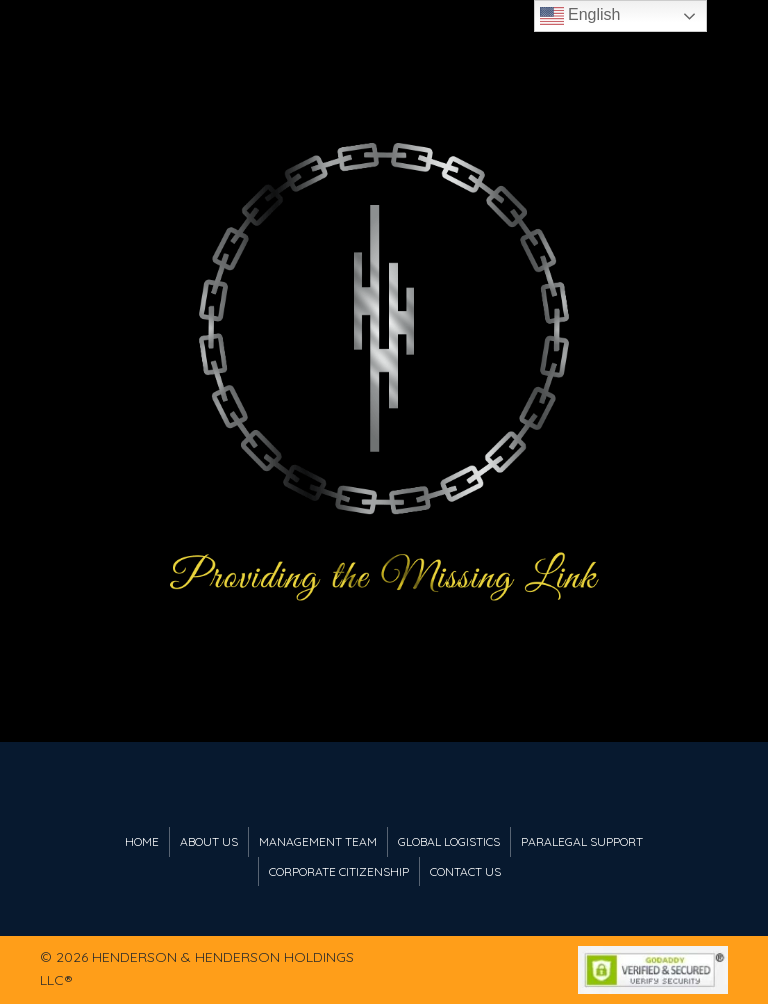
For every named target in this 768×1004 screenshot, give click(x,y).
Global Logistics (449, 841)
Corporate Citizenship (339, 871)
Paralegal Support (582, 841)
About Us (209, 841)
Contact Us (465, 871)
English (580, 16)
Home (142, 841)
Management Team (318, 841)
